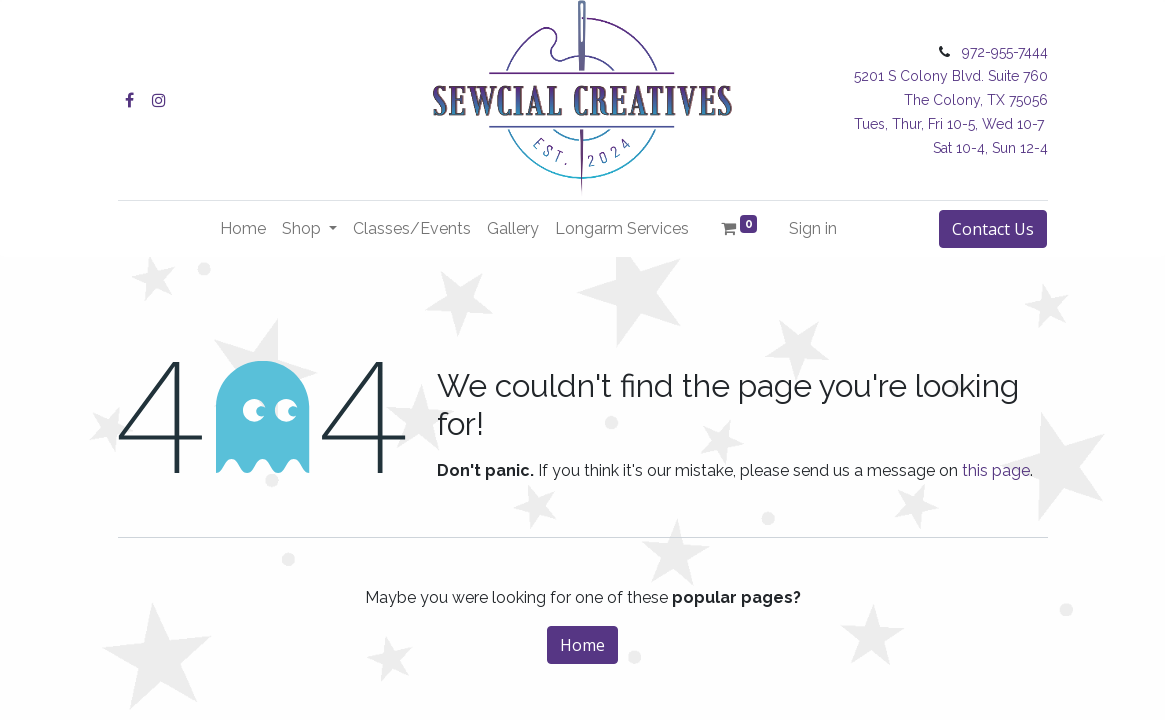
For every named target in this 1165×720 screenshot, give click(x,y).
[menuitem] (243, 229)
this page (996, 470)
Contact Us (993, 229)
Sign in (813, 228)
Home (582, 645)
